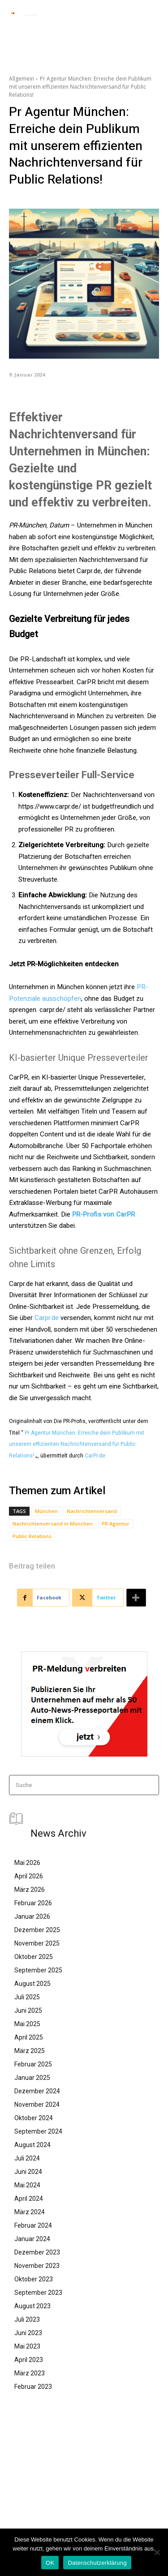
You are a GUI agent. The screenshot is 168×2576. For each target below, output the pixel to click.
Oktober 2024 (33, 2118)
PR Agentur (115, 1523)
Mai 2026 (27, 1862)
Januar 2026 (32, 1916)
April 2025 (28, 2037)
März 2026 (29, 1889)
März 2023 (29, 2373)
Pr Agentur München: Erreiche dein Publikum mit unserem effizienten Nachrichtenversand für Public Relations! (76, 1444)
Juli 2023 (27, 2319)
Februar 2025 (33, 2064)
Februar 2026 (33, 1903)
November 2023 (37, 2265)
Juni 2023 (28, 2332)
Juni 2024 (28, 2171)
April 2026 (28, 1876)
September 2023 (38, 2292)
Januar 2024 (32, 2238)
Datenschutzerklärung (97, 2562)
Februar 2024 (33, 2225)
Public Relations (32, 1536)
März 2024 (29, 2212)
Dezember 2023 (37, 2252)
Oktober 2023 (33, 2279)
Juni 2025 (28, 2010)
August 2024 (32, 2144)
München (46, 1511)
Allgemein (21, 78)
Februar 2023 (33, 2386)
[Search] (149, 1785)
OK (50, 2562)
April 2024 (28, 2198)
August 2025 (32, 1983)
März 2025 (29, 2050)
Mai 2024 (27, 2185)
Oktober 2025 (33, 1956)
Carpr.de (47, 1318)
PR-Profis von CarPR (103, 1214)
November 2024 (37, 2104)
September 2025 (38, 1970)
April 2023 (28, 2359)
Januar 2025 (32, 2077)
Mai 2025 (27, 2023)
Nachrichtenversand (92, 1511)
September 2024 (38, 2131)
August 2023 (32, 2306)
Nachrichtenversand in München (53, 1523)
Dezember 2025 (37, 1929)
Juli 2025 (27, 1997)
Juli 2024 (27, 2158)
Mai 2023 (27, 2346)
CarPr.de (95, 1456)
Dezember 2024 (37, 2091)
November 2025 (37, 1943)
